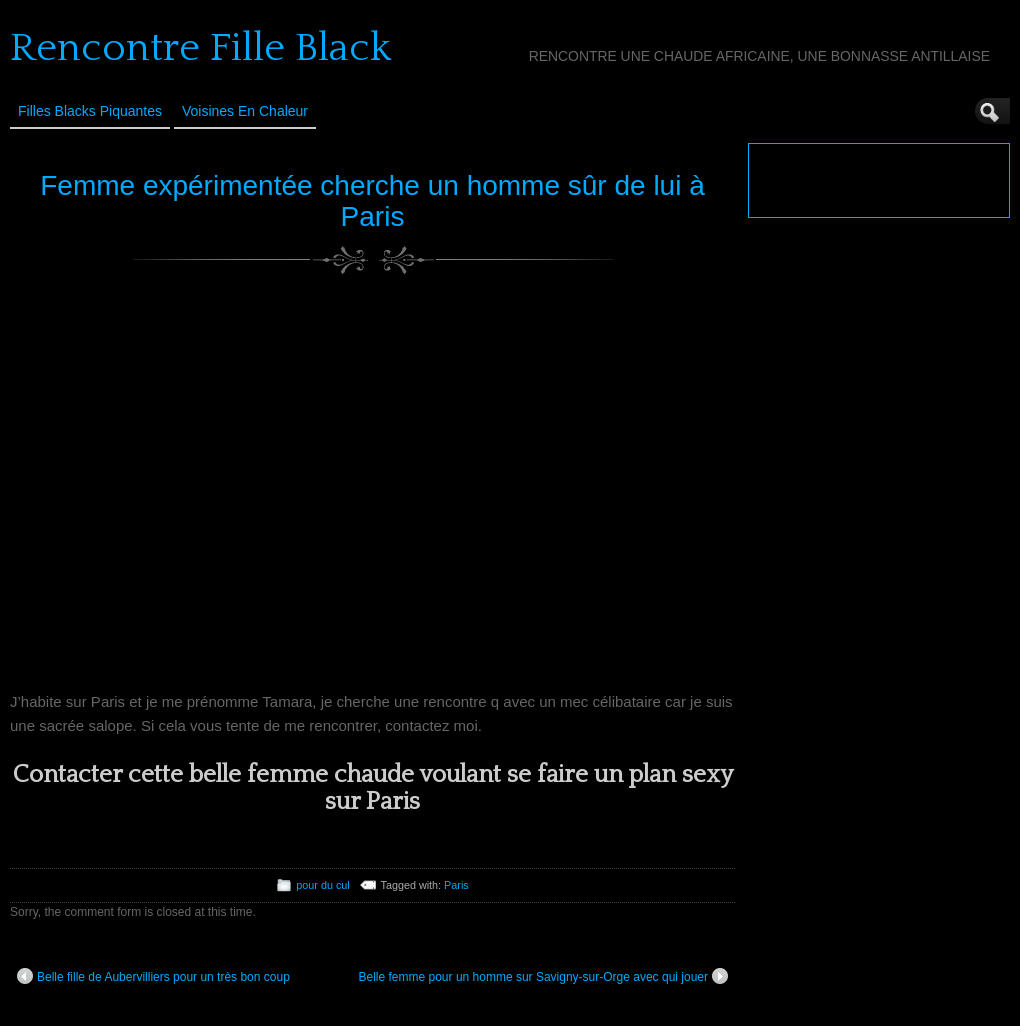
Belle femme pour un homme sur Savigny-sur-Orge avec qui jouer (544, 976)
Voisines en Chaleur (245, 111)
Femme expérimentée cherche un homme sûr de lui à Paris (372, 201)
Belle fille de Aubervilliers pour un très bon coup (153, 976)
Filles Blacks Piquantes (90, 111)
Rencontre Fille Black (200, 48)
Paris (456, 885)
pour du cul (322, 885)
